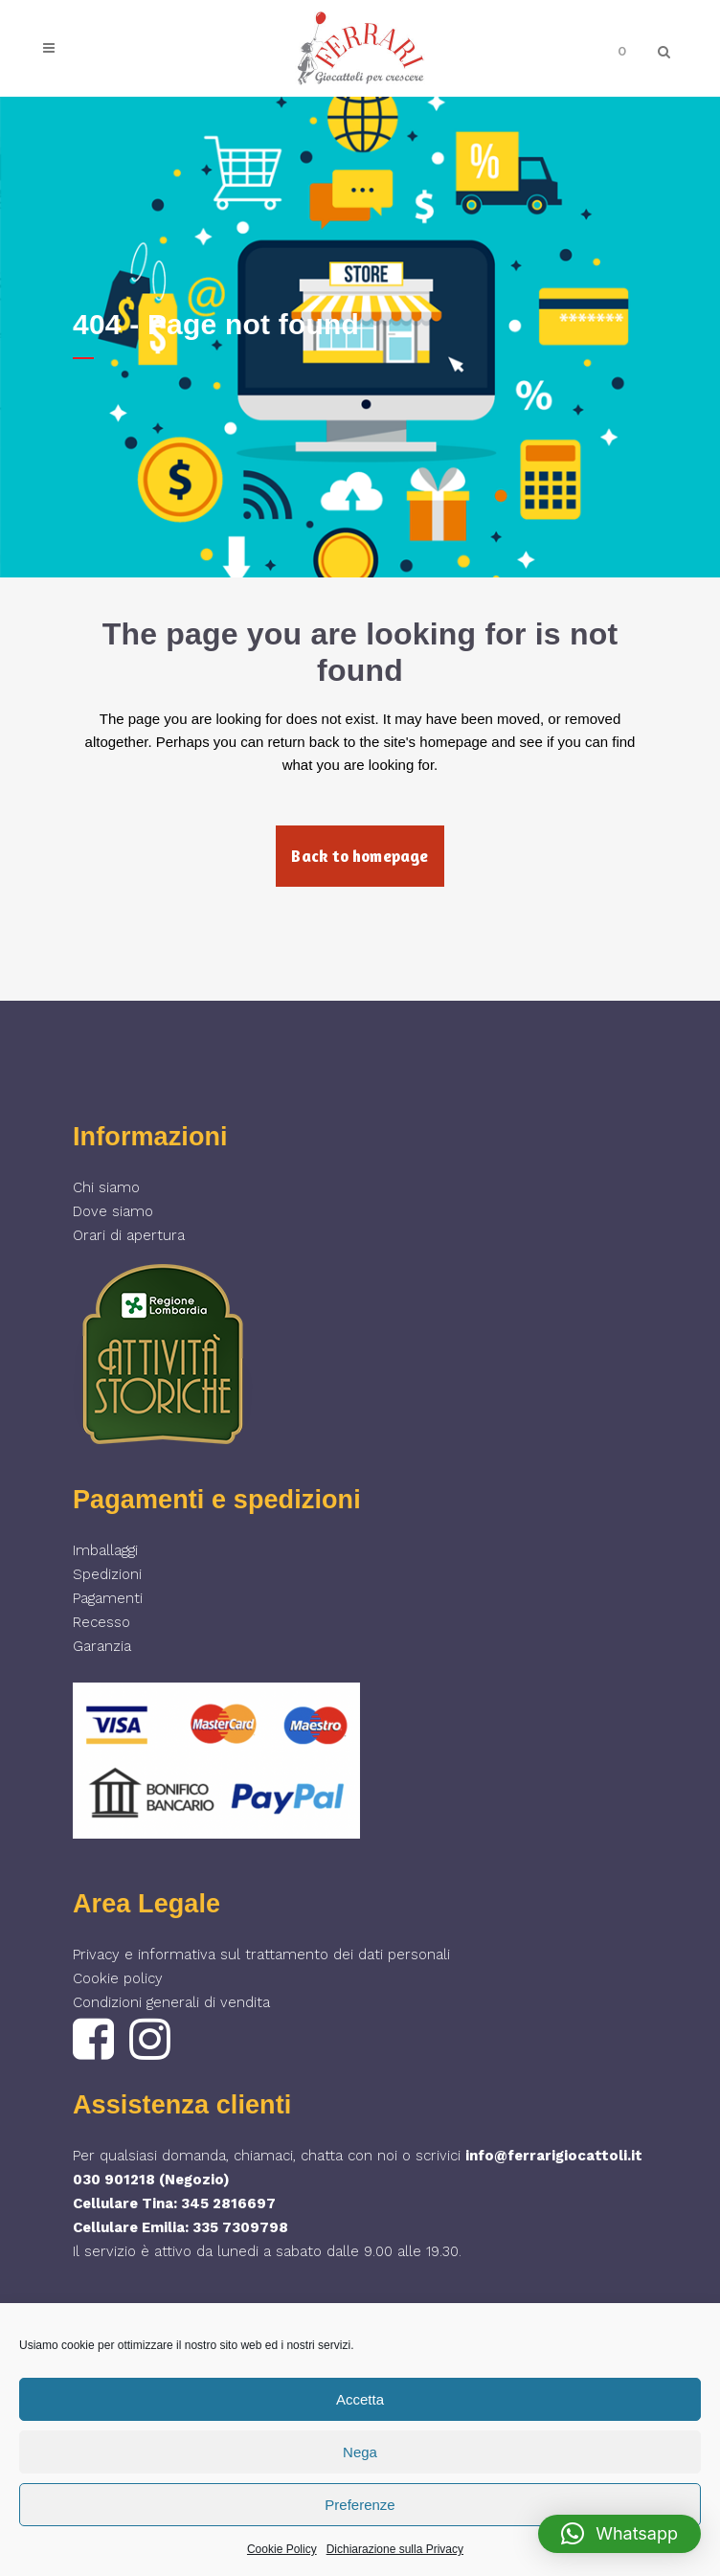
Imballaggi (105, 1550)
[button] (619, 2534)
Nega (360, 2452)
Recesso (101, 1622)
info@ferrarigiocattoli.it (553, 2155)
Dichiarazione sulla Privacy (394, 2549)
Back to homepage (359, 856)
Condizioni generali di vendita (171, 2002)
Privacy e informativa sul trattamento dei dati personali (261, 1954)
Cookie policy (118, 1978)
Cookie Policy (282, 2549)
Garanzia (102, 1646)
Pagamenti (108, 1598)
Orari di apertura (129, 1235)
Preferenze (359, 2505)
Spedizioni (107, 1574)
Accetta (360, 2399)
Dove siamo (113, 1211)
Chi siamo (106, 1187)
